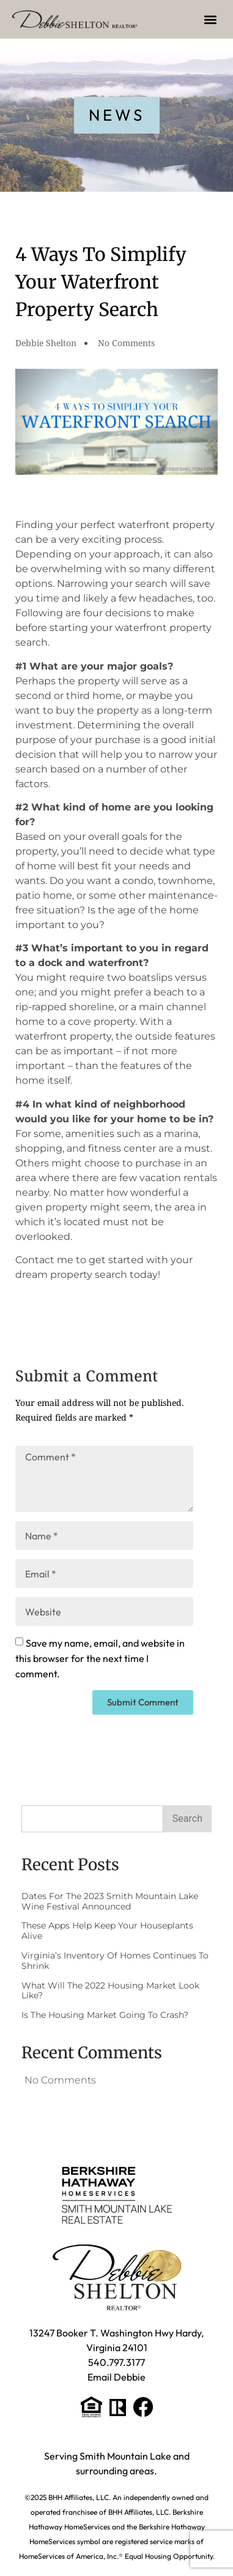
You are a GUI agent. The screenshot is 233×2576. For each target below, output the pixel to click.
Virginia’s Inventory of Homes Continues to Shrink (115, 1960)
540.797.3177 (116, 2362)
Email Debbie (116, 2377)
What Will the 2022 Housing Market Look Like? (110, 1990)
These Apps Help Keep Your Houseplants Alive (107, 1930)
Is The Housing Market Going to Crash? (104, 2014)
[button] (211, 19)
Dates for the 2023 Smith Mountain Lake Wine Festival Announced (109, 1901)
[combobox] (92, 1818)
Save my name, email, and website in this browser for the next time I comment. (100, 1658)
